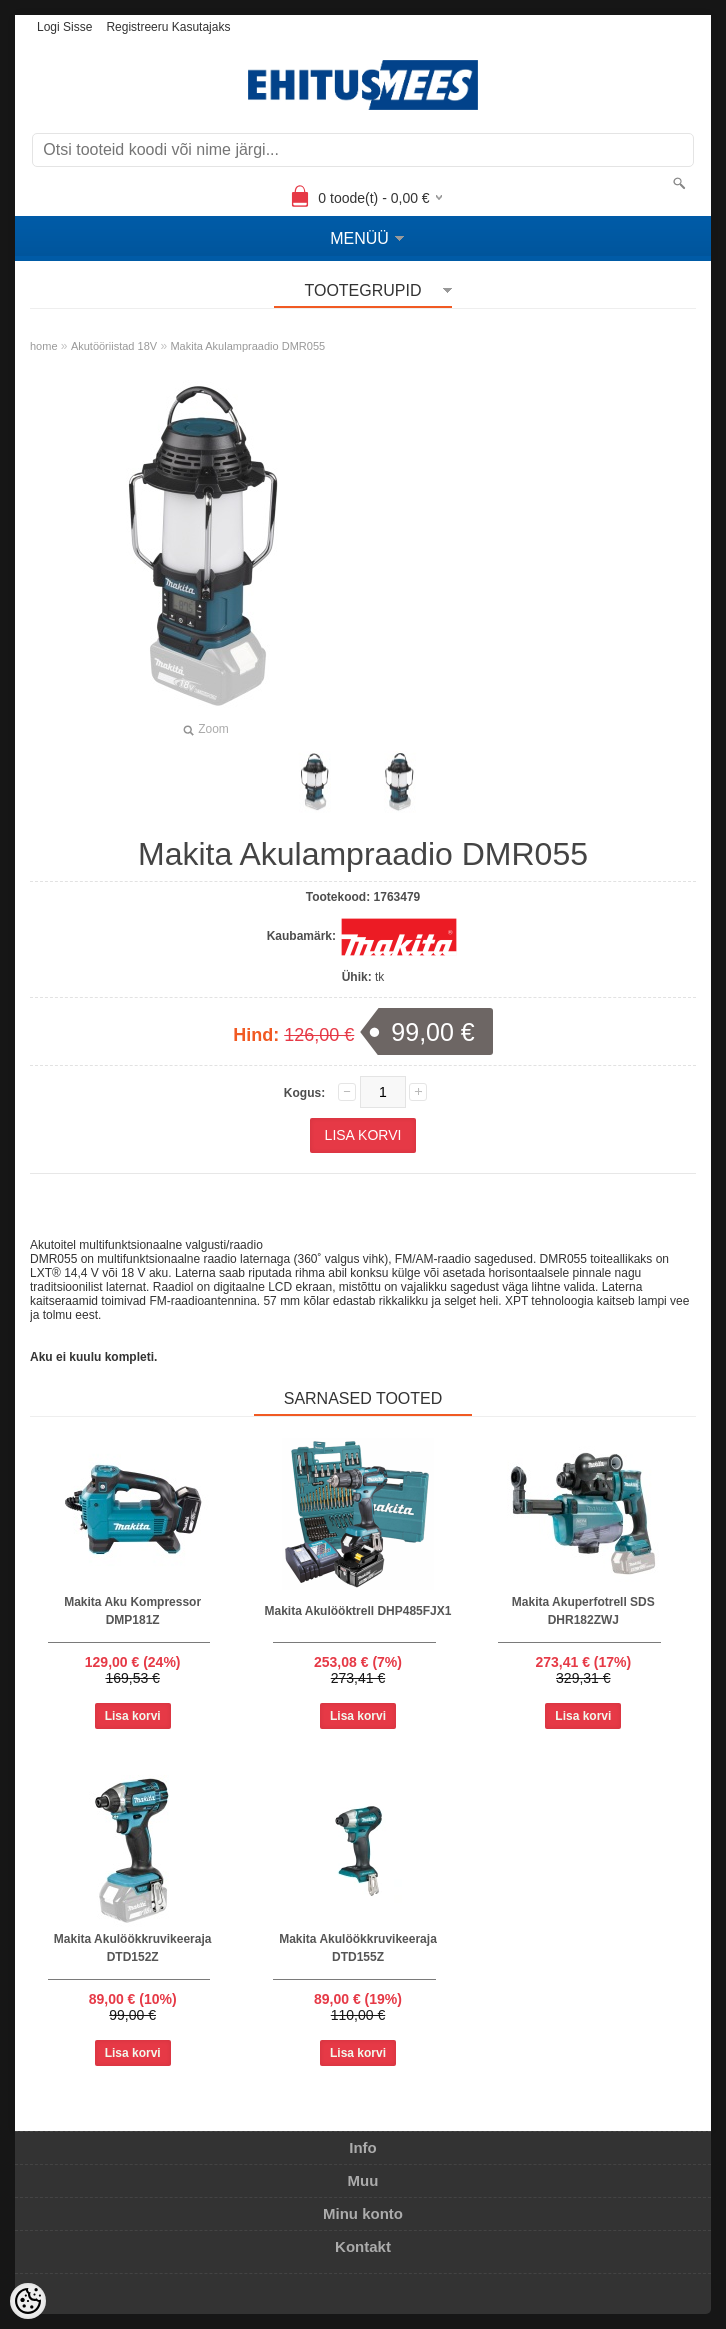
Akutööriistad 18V (114, 346)
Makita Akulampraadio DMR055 (247, 346)
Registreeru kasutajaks (168, 27)
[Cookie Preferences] (28, 2301)
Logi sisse (64, 27)
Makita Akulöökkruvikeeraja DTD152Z (133, 1948)
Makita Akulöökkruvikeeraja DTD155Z (358, 1948)
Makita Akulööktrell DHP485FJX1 (358, 1611)
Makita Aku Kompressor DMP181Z (132, 1611)
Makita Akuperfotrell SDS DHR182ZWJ (583, 1611)
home (44, 346)
